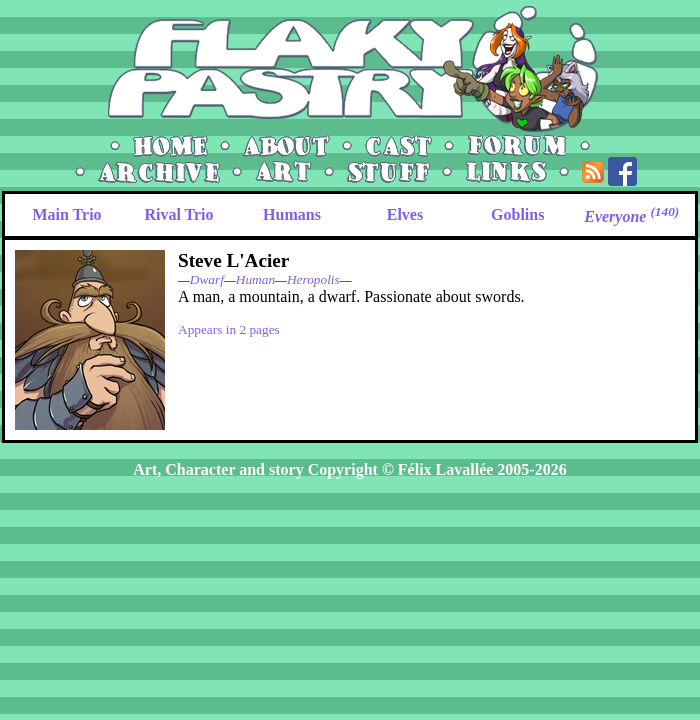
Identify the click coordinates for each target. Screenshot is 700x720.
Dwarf (207, 279)
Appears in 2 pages (229, 329)
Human (255, 279)
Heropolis (313, 279)
